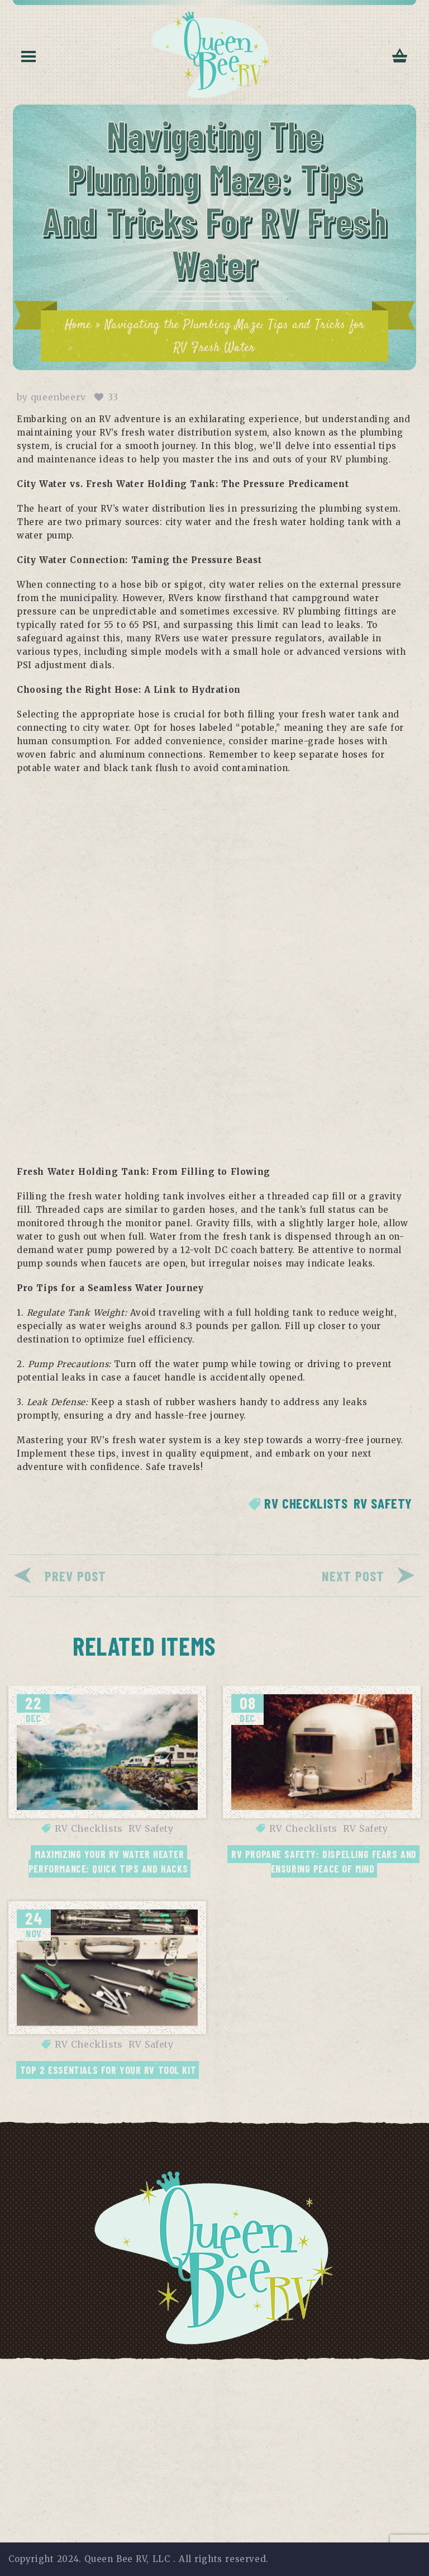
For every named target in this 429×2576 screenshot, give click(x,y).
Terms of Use (137, 2373)
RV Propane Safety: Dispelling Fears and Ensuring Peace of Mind (325, 1861)
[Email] (180, 2475)
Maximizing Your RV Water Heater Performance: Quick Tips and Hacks (108, 1861)
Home (78, 325)
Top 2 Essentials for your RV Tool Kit (108, 2070)
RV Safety (383, 1503)
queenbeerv (58, 397)
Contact (304, 2373)
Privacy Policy (58, 2373)
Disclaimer (207, 2373)
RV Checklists (305, 1503)
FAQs (258, 2373)
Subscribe (308, 2475)
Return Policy (372, 2373)
